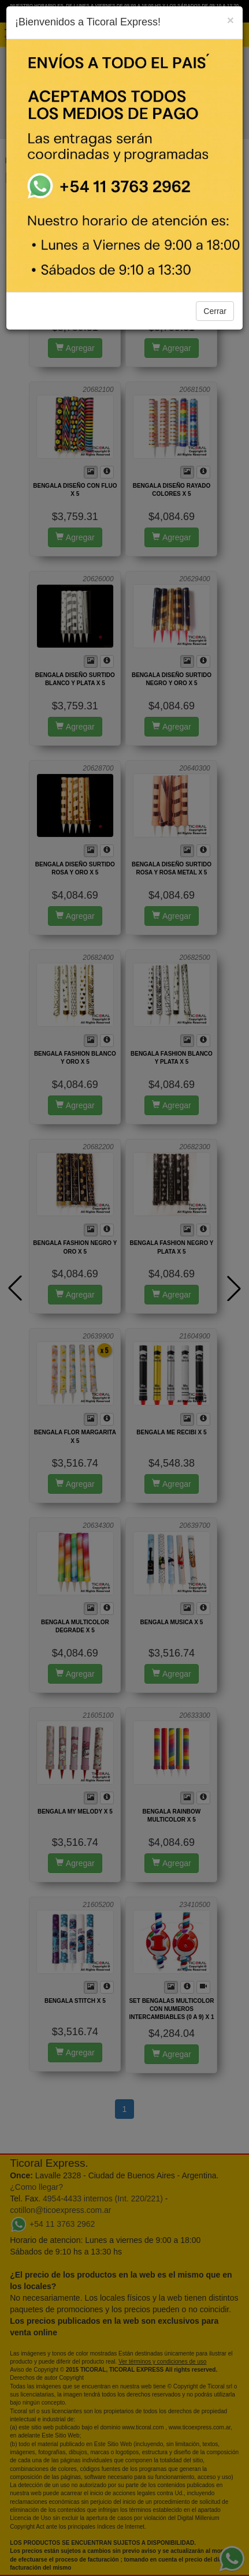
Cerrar (214, 311)
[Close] (230, 20)
